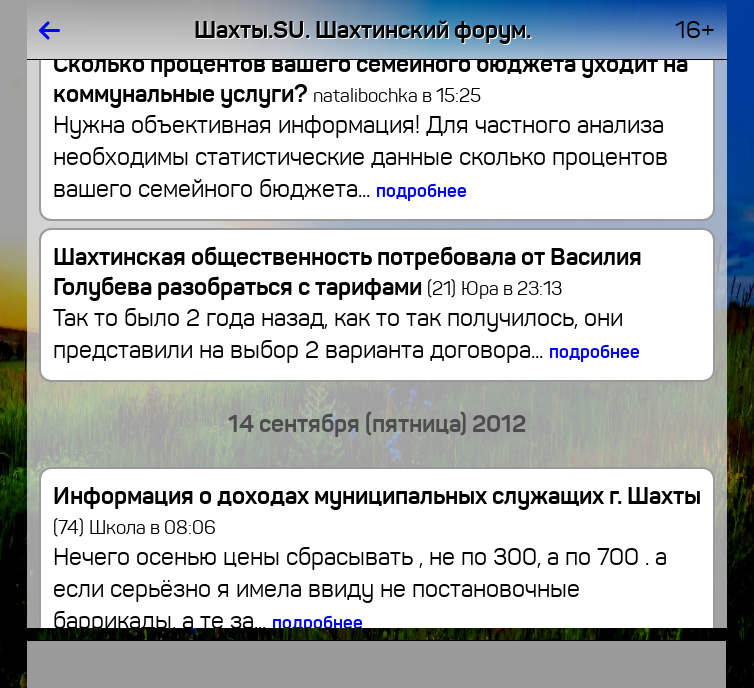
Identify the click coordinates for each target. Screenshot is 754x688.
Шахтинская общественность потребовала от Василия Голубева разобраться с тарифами (347, 272)
